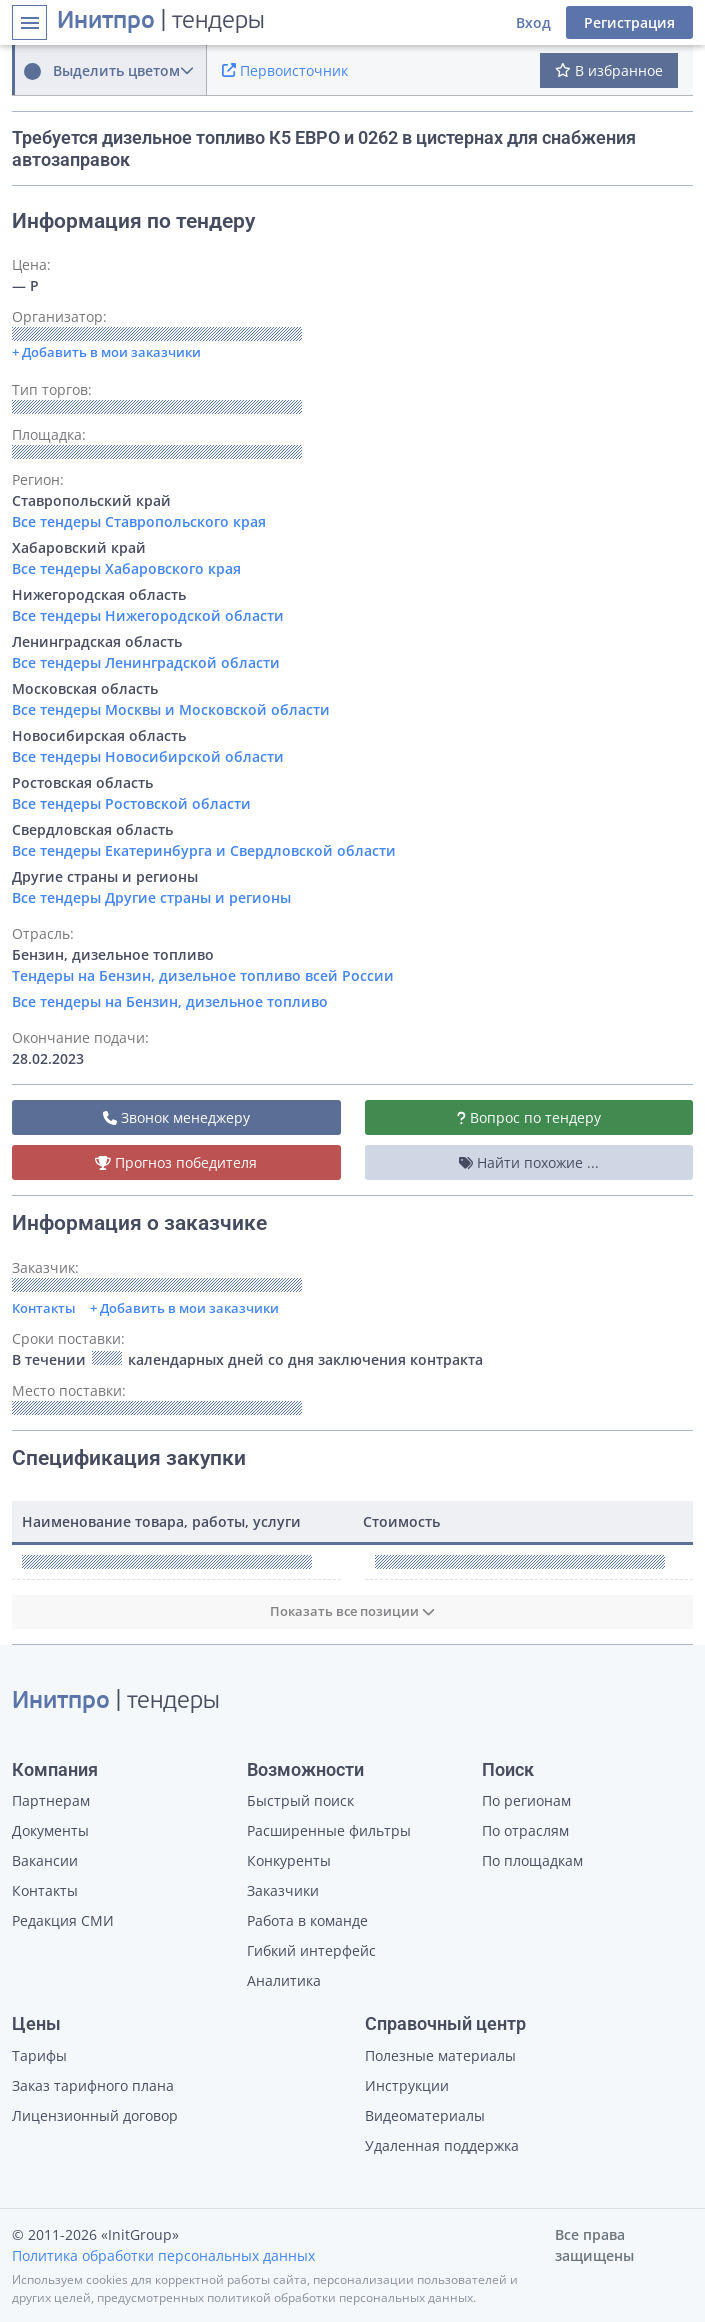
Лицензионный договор (95, 2115)
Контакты (44, 1308)
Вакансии (45, 1860)
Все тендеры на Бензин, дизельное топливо (170, 1001)
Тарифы (39, 2055)
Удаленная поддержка (442, 2145)
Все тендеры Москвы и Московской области (171, 709)
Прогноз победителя (176, 1162)
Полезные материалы (440, 2055)
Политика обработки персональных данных (163, 2255)
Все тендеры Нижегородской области (148, 615)
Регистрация (629, 22)
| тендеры (161, 22)
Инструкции (407, 2085)
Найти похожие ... (529, 1162)
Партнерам (51, 1800)
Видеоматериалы (425, 2115)
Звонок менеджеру (176, 1117)
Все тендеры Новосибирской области (148, 756)
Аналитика (284, 1980)
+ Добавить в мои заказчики (184, 1308)
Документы (50, 1830)
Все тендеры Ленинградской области (146, 662)
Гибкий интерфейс (311, 1950)
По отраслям (525, 1830)
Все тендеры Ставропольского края (139, 521)
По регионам (526, 1800)
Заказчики (283, 1890)
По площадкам (532, 1860)
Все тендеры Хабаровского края (126, 568)
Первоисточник (285, 70)
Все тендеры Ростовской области (131, 803)
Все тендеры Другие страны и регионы (151, 897)
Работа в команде (307, 1920)
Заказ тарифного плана (93, 2085)
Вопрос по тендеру (529, 1117)
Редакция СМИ (63, 1920)
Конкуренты (289, 1860)
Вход (533, 22)
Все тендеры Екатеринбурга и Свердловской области (204, 850)
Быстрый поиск (300, 1800)
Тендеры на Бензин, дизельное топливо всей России (203, 975)
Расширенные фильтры (329, 1830)
